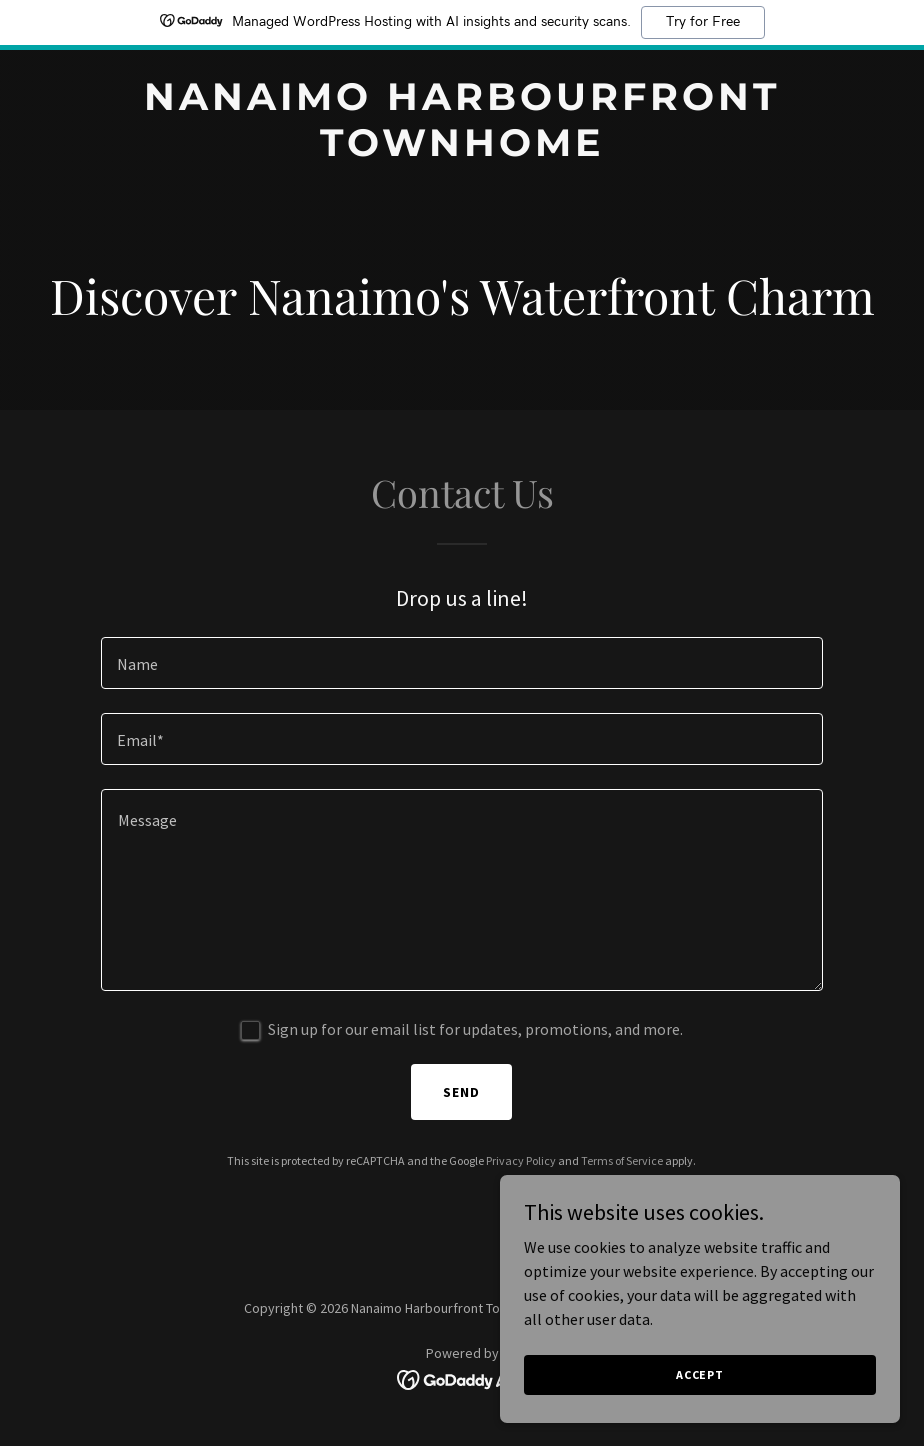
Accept (700, 1374)
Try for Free (703, 22)
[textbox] (462, 663)
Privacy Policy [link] (521, 1160)
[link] (462, 150)
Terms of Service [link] (622, 1160)
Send (461, 1092)
